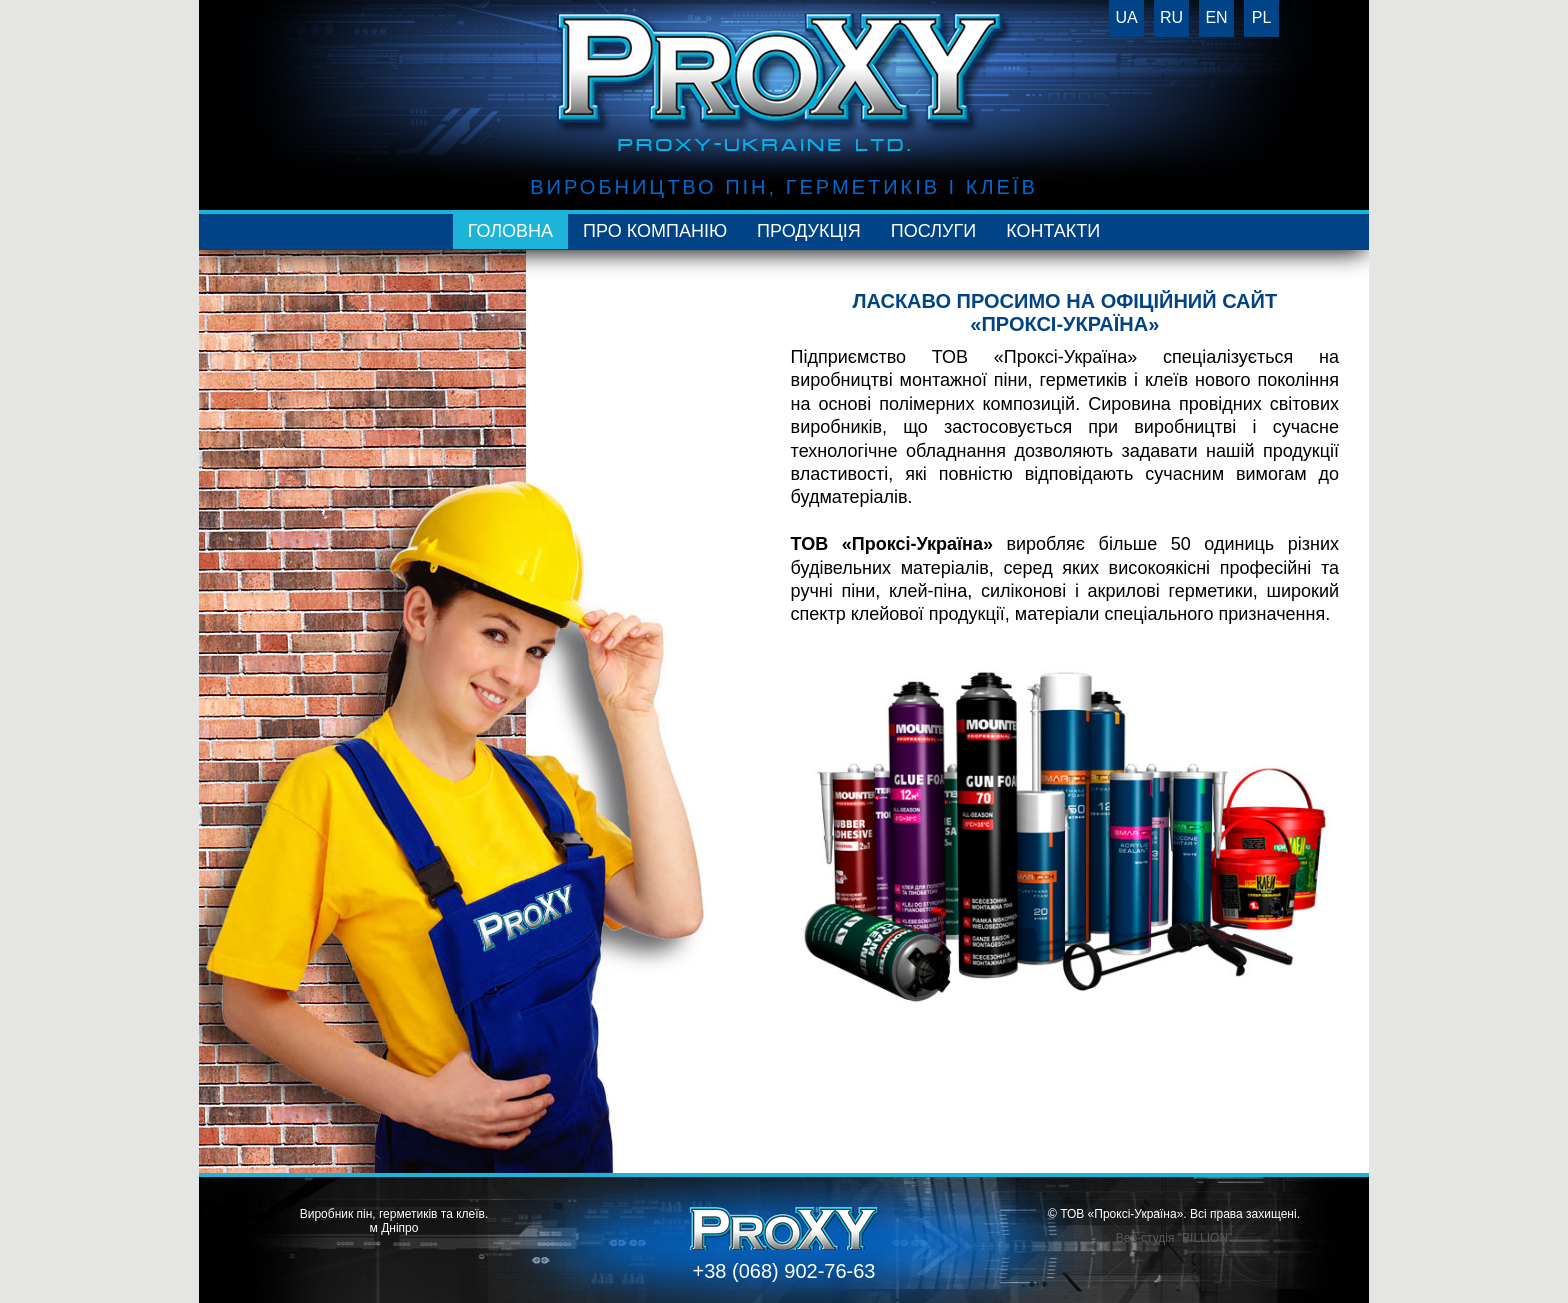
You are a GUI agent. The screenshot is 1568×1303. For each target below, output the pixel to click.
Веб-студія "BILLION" (1174, 1238)
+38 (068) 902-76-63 (784, 1271)
